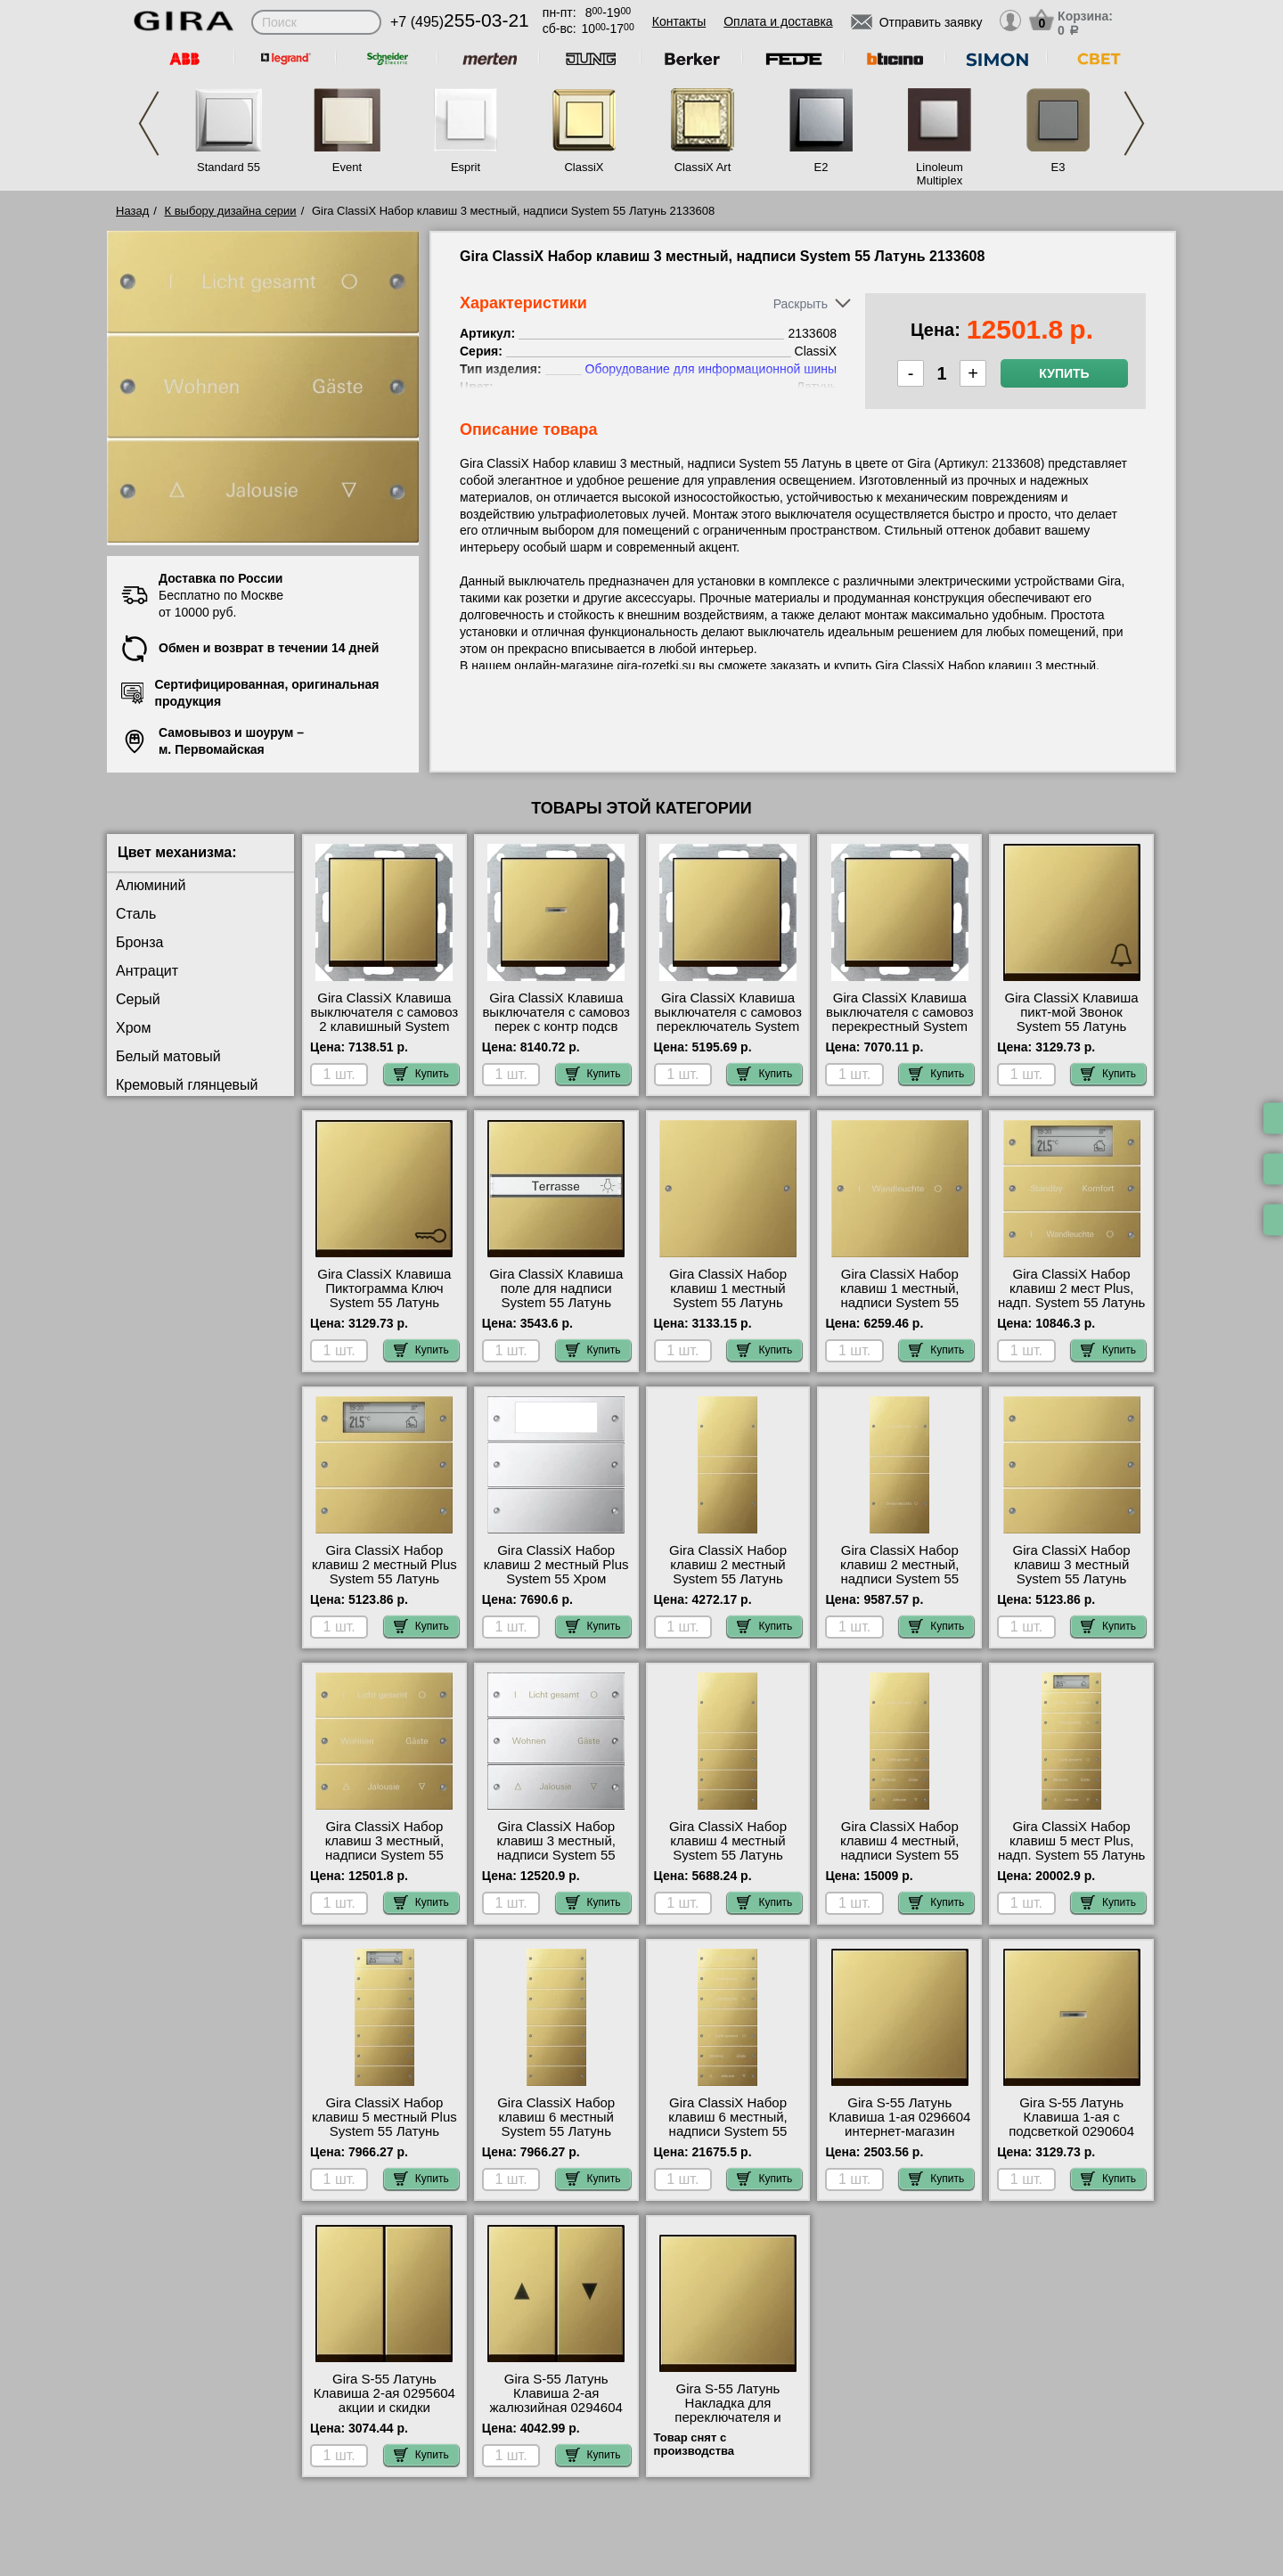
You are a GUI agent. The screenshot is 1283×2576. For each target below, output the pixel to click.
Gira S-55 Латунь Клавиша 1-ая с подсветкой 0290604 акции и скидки (1071, 2124)
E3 (1058, 167)
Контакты (679, 21)
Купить (1064, 373)
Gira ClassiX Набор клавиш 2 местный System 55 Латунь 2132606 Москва (728, 1571)
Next (1134, 123)
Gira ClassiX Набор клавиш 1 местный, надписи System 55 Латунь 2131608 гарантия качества (900, 1302)
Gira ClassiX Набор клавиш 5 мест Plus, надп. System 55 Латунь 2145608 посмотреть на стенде (1071, 1855)
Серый (138, 999)
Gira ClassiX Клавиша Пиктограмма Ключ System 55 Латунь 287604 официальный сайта (384, 1302)
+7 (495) (459, 21)
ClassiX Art (702, 167)
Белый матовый (168, 1056)
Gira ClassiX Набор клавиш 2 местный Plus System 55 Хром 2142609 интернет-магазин (556, 1579)
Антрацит (147, 970)
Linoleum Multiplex (939, 173)
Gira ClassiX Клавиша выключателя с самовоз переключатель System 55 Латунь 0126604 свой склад (728, 1026)
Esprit (465, 167)
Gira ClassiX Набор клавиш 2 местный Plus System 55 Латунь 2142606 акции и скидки (385, 1571)
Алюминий (150, 885)
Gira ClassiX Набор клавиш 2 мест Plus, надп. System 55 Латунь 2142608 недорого (1071, 1295)
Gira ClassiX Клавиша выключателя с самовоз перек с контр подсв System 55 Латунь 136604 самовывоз (556, 1026)
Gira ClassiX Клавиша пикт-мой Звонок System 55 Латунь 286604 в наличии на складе (1072, 1026)
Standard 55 (228, 167)
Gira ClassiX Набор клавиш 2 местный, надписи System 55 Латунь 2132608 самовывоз (900, 1579)
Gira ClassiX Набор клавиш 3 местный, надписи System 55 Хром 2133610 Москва (556, 1848)
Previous (148, 123)
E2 (821, 167)
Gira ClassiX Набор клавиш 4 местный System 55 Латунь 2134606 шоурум (728, 1848)
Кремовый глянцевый (187, 1084)
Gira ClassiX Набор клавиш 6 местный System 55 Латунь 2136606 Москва (556, 2124)
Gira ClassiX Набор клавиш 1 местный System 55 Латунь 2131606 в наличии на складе (728, 1302)
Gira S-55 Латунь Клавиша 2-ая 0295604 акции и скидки (384, 2393)
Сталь (136, 913)
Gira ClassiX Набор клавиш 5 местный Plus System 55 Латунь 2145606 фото (384, 2124)
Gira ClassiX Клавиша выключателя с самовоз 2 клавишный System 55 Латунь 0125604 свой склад (385, 1026)
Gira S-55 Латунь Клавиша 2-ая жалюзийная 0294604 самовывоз (556, 2400)
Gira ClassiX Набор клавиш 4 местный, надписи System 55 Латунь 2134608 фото (899, 1848)
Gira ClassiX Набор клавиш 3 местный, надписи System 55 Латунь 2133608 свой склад (384, 1855)
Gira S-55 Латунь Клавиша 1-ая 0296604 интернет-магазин (899, 2117)
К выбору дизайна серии (231, 210)
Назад (132, 210)
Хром (133, 1027)
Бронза (139, 942)
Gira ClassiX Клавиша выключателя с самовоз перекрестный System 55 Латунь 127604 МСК (900, 1019)
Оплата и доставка (777, 21)
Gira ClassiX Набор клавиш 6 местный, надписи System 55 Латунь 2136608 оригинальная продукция (728, 2138)
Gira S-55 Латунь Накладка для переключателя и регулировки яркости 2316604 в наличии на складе (728, 2424)
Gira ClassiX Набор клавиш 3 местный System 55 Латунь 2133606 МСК (1072, 1571)
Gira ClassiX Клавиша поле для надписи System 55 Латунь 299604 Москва (556, 1295)
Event (347, 167)
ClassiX (583, 167)
